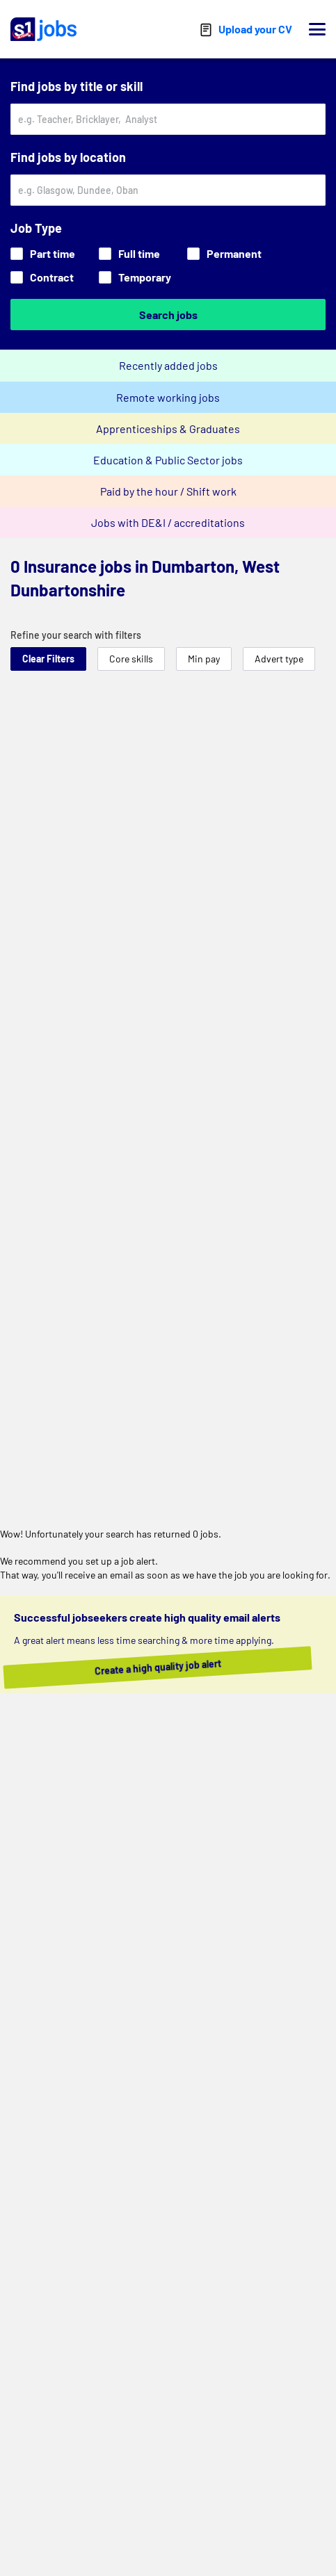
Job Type (36, 228)
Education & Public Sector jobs (168, 459)
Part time (42, 253)
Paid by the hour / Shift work (168, 491)
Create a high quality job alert (171, 1667)
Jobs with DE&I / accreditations (168, 522)
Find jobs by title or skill (76, 86)
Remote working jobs (168, 397)
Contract (42, 277)
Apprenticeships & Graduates (168, 428)
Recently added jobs (168, 365)
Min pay (204, 659)
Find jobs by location (68, 157)
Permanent (224, 253)
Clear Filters (48, 659)
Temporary (135, 277)
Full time (129, 253)
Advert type (279, 659)
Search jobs (168, 314)
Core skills (131, 659)
